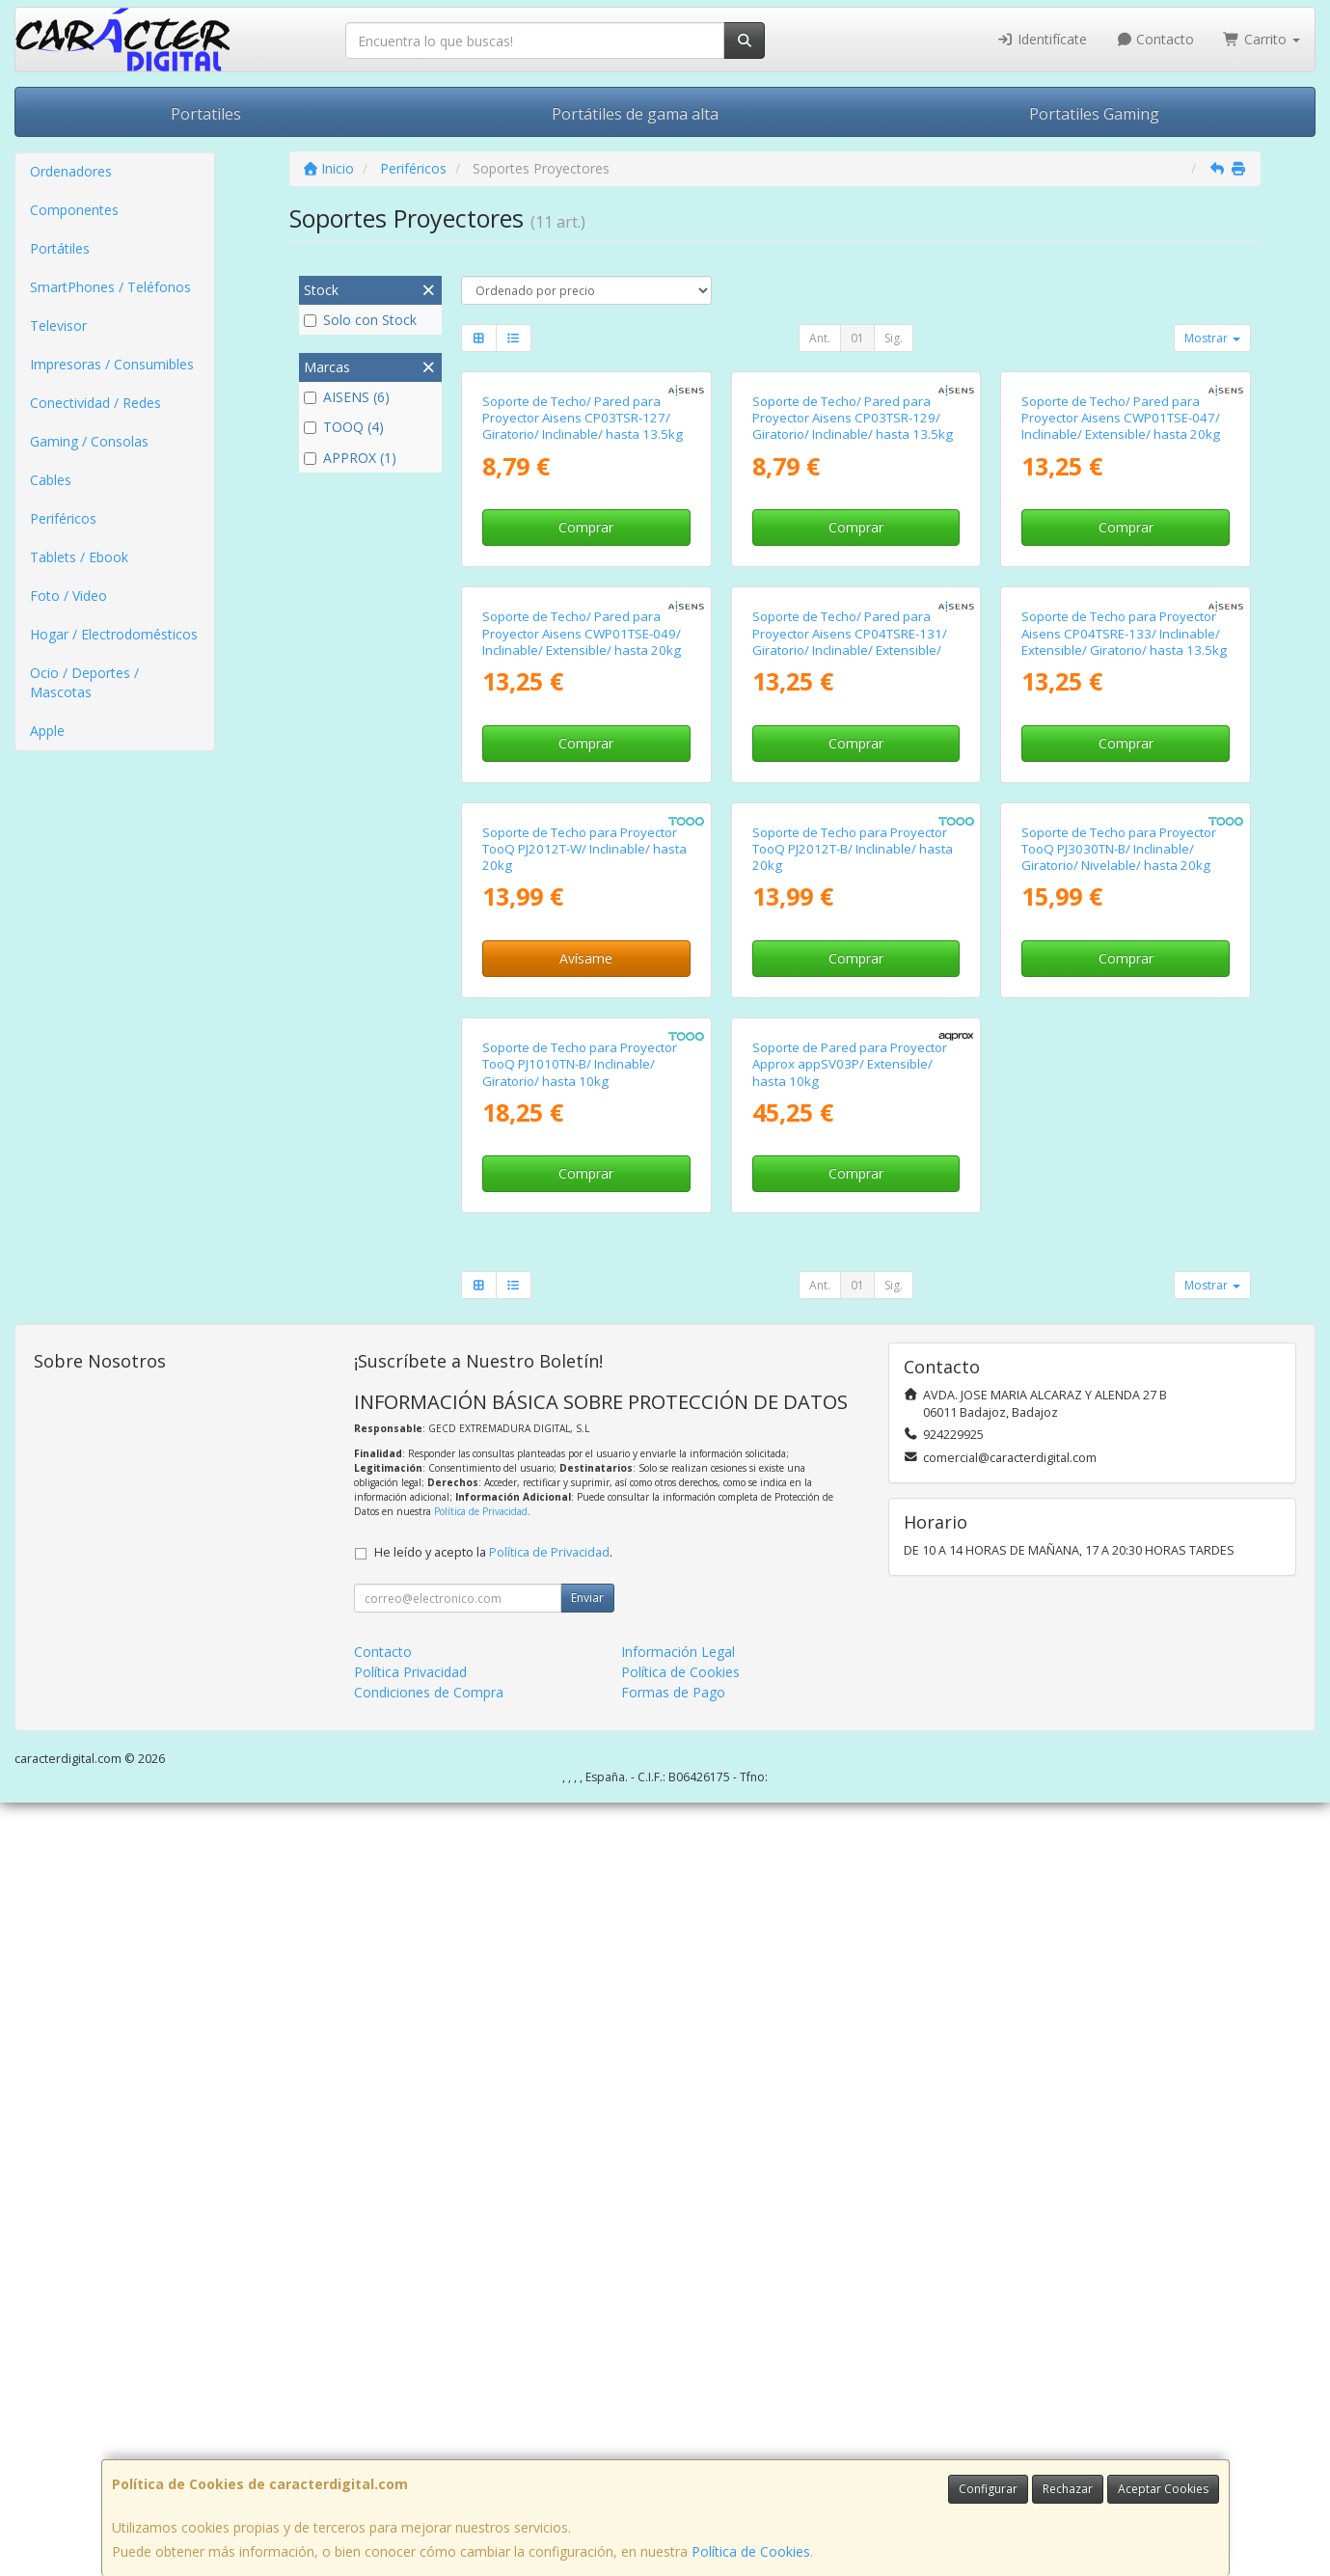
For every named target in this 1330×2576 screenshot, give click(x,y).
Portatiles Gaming (1094, 113)
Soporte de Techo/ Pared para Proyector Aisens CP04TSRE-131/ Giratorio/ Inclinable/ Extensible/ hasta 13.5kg (849, 1028)
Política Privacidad (410, 2445)
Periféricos (63, 518)
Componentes (74, 210)
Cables (50, 480)
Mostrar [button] (1212, 338)
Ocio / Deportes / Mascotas (84, 682)
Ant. (819, 338)
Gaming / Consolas (89, 441)
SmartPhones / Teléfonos (110, 287)
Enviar (587, 2371)
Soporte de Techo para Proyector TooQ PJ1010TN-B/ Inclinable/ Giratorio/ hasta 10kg (579, 1837)
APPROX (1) (350, 457)
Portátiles (60, 248)
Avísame (585, 1538)
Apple (47, 730)
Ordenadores (71, 171)
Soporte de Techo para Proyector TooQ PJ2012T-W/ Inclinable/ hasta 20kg (584, 1428)
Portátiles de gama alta (635, 113)
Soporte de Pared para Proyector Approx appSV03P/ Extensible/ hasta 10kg (849, 1837)
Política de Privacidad (481, 2284)
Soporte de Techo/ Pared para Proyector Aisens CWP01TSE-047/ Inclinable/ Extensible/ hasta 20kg (1120, 611)
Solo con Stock (360, 320)
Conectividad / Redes (95, 402)
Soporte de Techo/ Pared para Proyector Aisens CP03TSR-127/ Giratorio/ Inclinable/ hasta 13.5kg (582, 611)
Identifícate (1041, 39)
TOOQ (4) (344, 427)
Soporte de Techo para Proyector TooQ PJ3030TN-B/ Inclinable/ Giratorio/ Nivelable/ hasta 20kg (1118, 1428)
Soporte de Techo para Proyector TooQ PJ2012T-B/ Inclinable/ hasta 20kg (852, 1428)
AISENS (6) (347, 397)
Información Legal (678, 2425)
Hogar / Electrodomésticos (114, 634)
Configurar (988, 2489)
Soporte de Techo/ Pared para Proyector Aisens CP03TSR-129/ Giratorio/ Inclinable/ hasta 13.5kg (852, 611)
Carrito (1261, 39)
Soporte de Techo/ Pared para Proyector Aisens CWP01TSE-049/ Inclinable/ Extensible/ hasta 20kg (581, 1019)
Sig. (893, 338)
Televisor (58, 325)
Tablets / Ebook (79, 557)
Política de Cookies (751, 2551)
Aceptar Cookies (1163, 2489)
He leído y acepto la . (493, 2326)
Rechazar (1068, 2489)
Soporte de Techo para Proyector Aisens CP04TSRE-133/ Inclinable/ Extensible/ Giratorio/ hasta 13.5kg (1124, 1019)
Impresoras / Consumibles (112, 364)
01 (857, 338)
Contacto (1155, 39)
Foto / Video (68, 595)
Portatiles (206, 113)
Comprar (585, 721)
